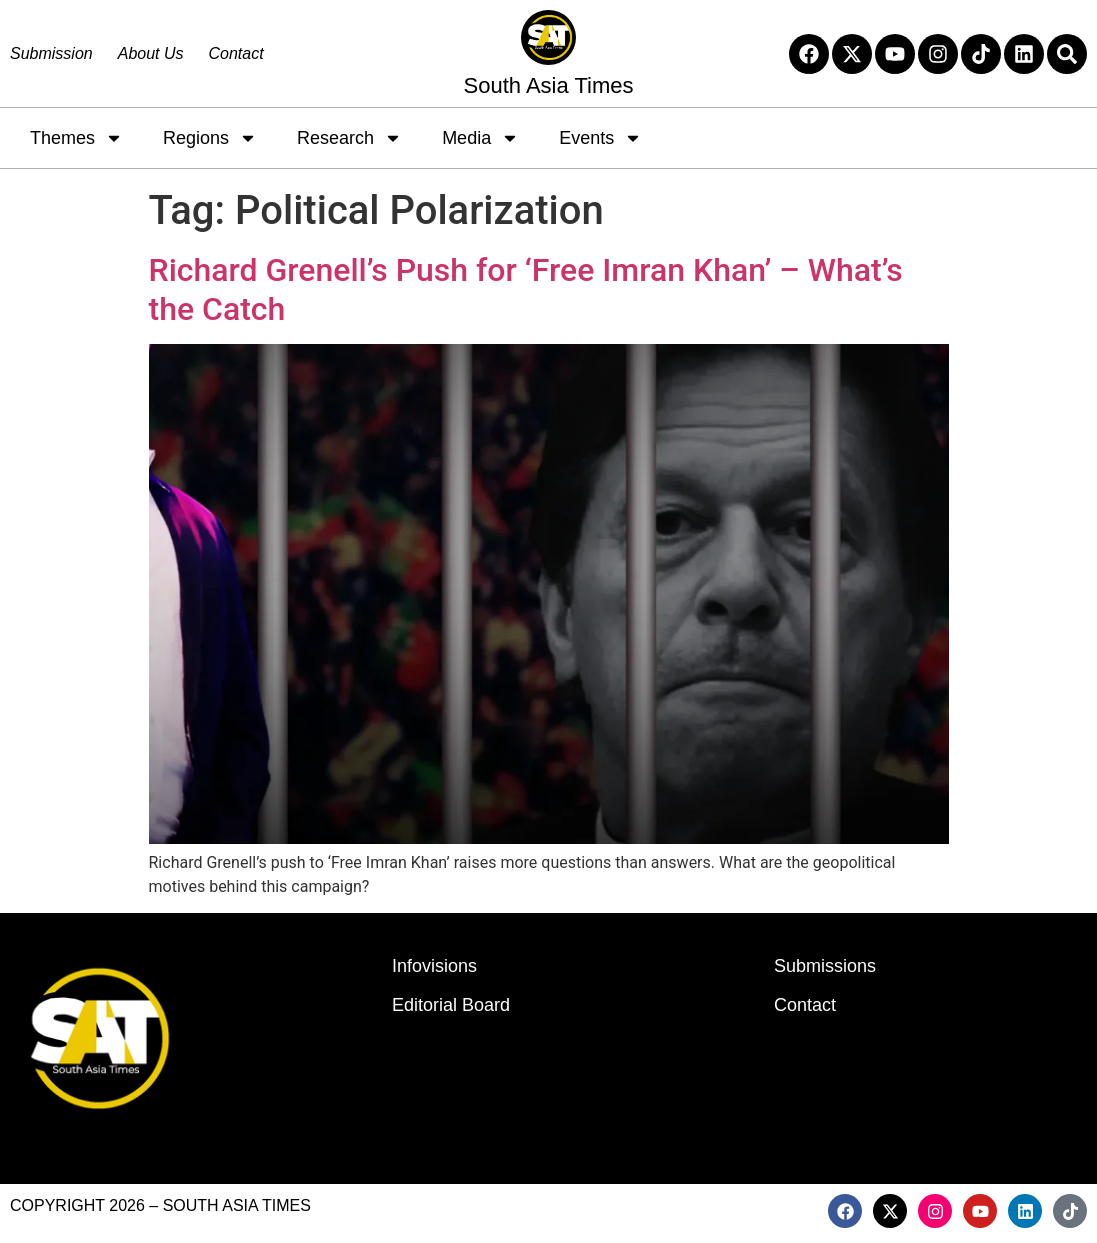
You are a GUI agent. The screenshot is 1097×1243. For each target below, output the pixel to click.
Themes (76, 138)
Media (480, 138)
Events (600, 138)
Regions (210, 138)
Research (349, 138)
